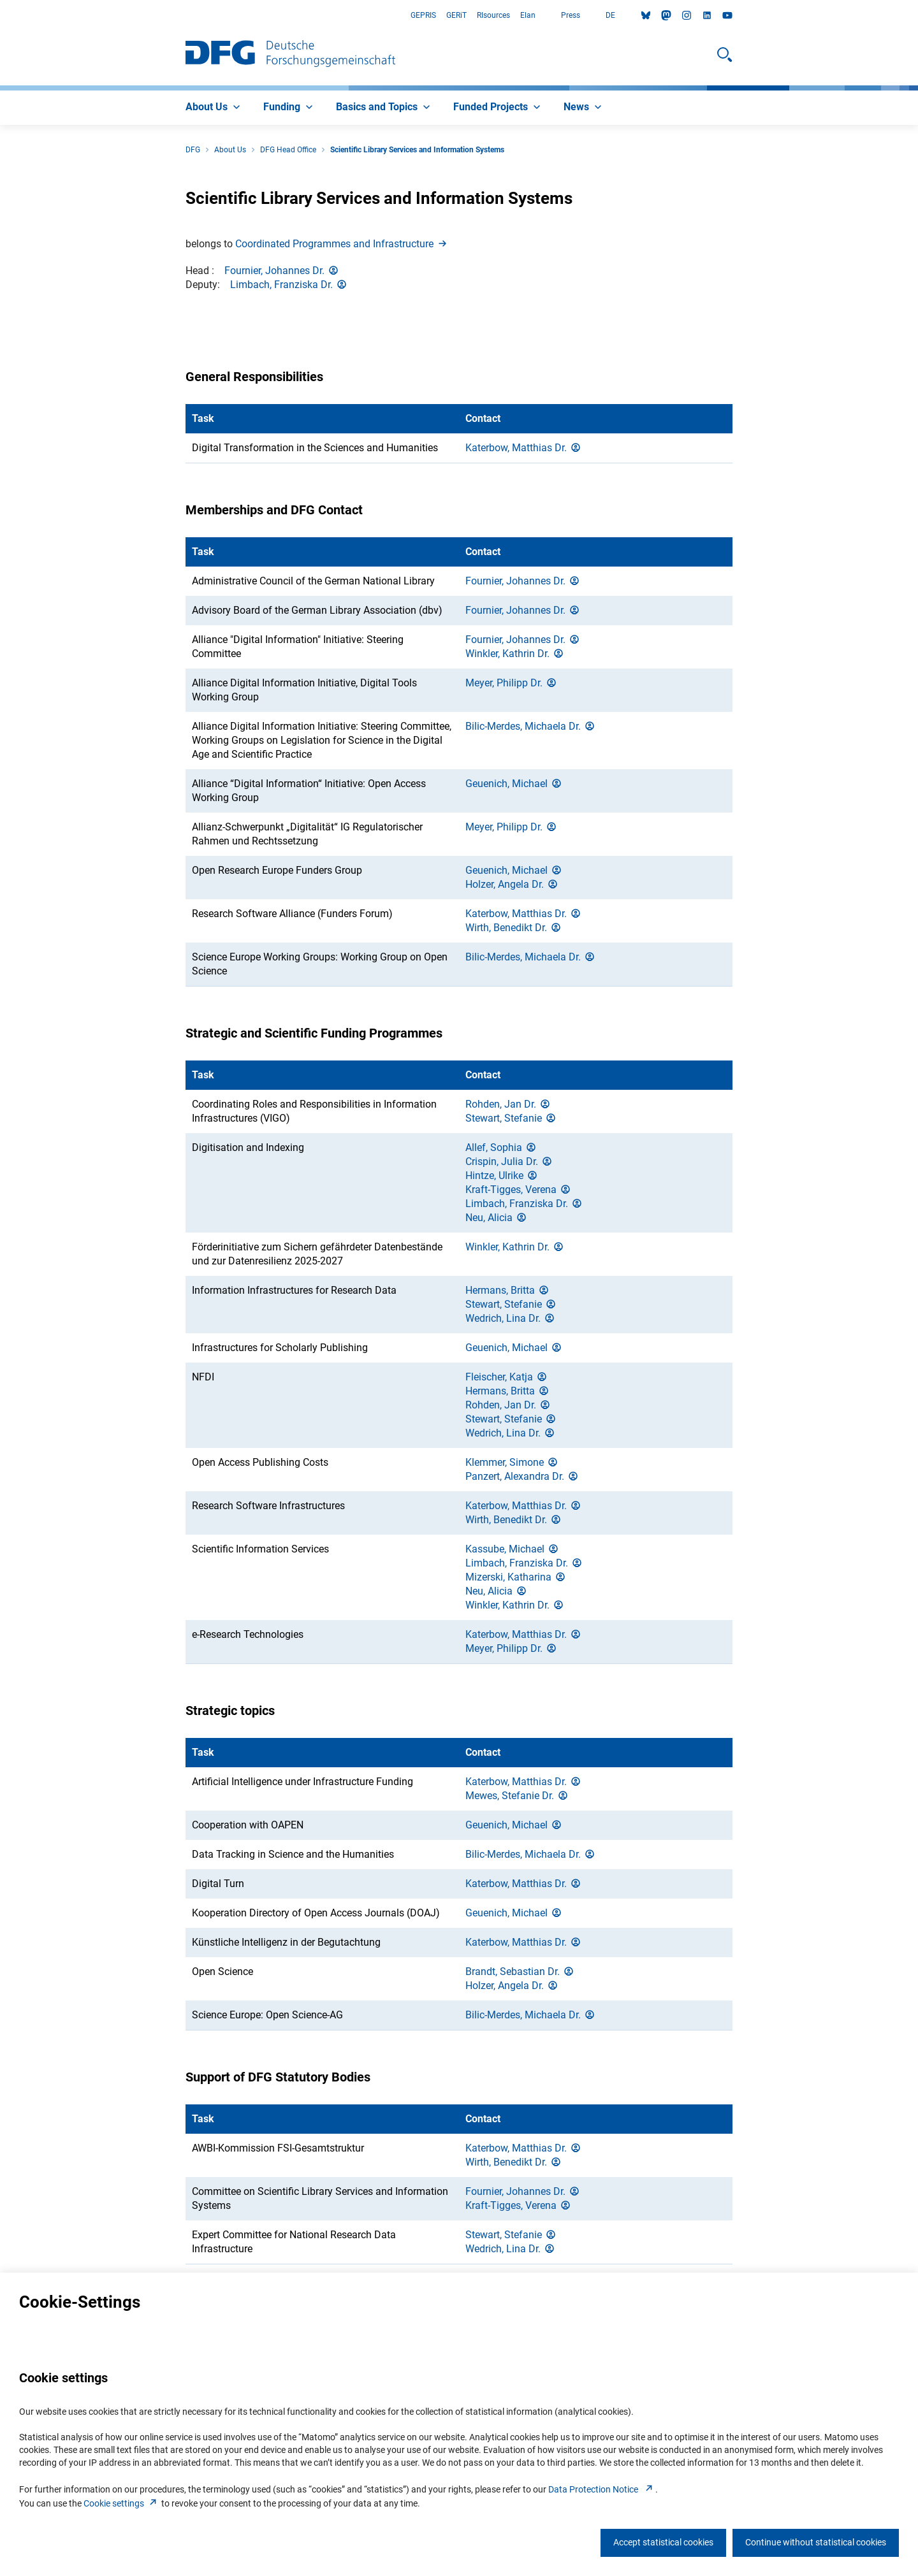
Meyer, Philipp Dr (511, 683)
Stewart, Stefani (511, 1118)
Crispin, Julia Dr (509, 1161)
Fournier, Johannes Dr (282, 270)
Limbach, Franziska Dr (289, 285)
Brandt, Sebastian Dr (520, 1971)
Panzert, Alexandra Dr (522, 1476)
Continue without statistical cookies (815, 2542)
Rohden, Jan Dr (508, 1104)
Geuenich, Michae (514, 784)
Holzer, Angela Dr (512, 884)
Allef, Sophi (501, 1147)
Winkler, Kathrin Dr (515, 654)
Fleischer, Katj (506, 1377)
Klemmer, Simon (512, 1462)
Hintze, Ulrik (502, 1175)
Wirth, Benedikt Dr (513, 928)
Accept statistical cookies (663, 2542)
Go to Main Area (0, 15)
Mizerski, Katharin (516, 1577)
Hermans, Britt (507, 1290)
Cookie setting (121, 2503)
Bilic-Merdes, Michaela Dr (530, 726)
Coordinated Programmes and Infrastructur (342, 244)
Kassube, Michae (512, 1549)
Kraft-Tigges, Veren (518, 1189)
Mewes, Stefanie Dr (517, 1796)
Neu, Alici (496, 1218)
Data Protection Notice (601, 2489)
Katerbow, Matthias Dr (523, 448)
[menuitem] (214, 107)
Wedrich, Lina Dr (510, 1318)
